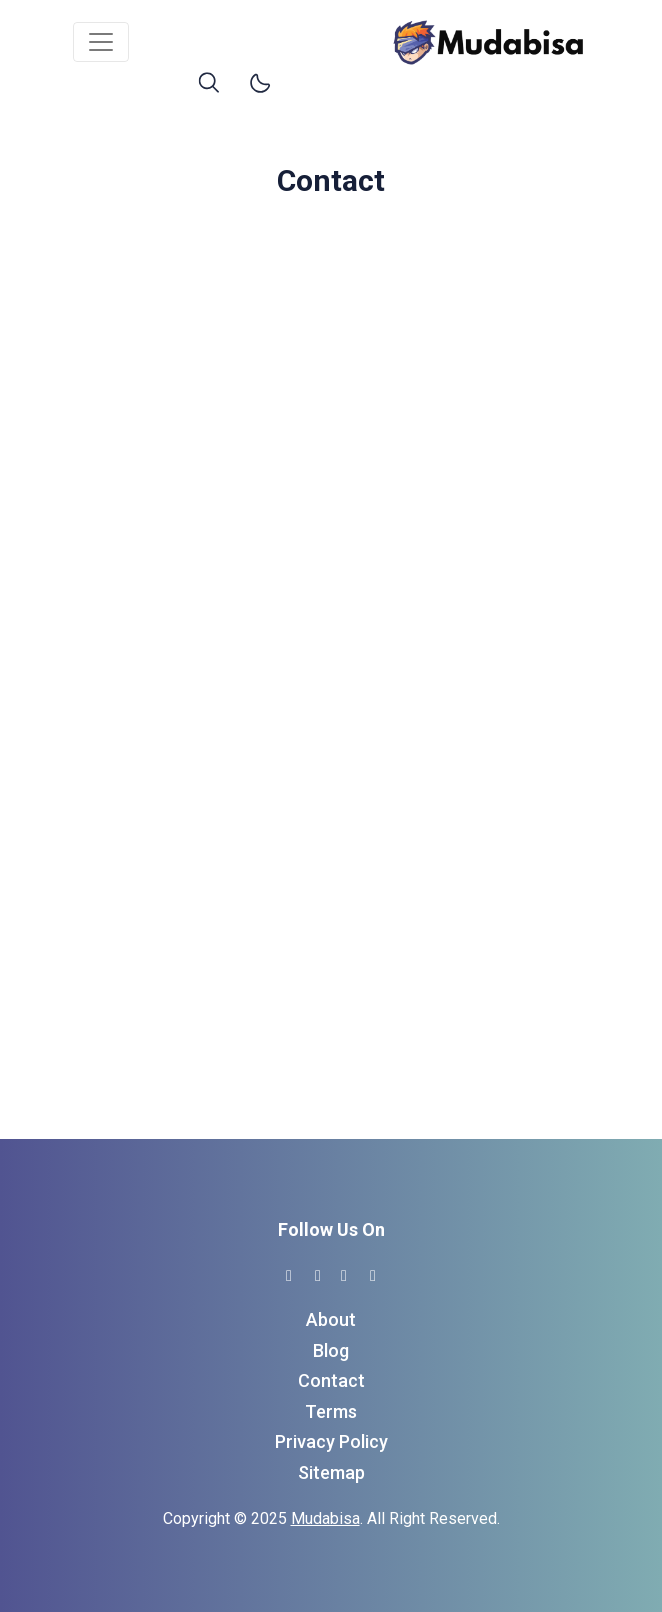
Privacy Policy (331, 1441)
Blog (331, 1350)
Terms (331, 1411)
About (331, 1319)
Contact (331, 1380)
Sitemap (331, 1472)
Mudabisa (325, 1518)
